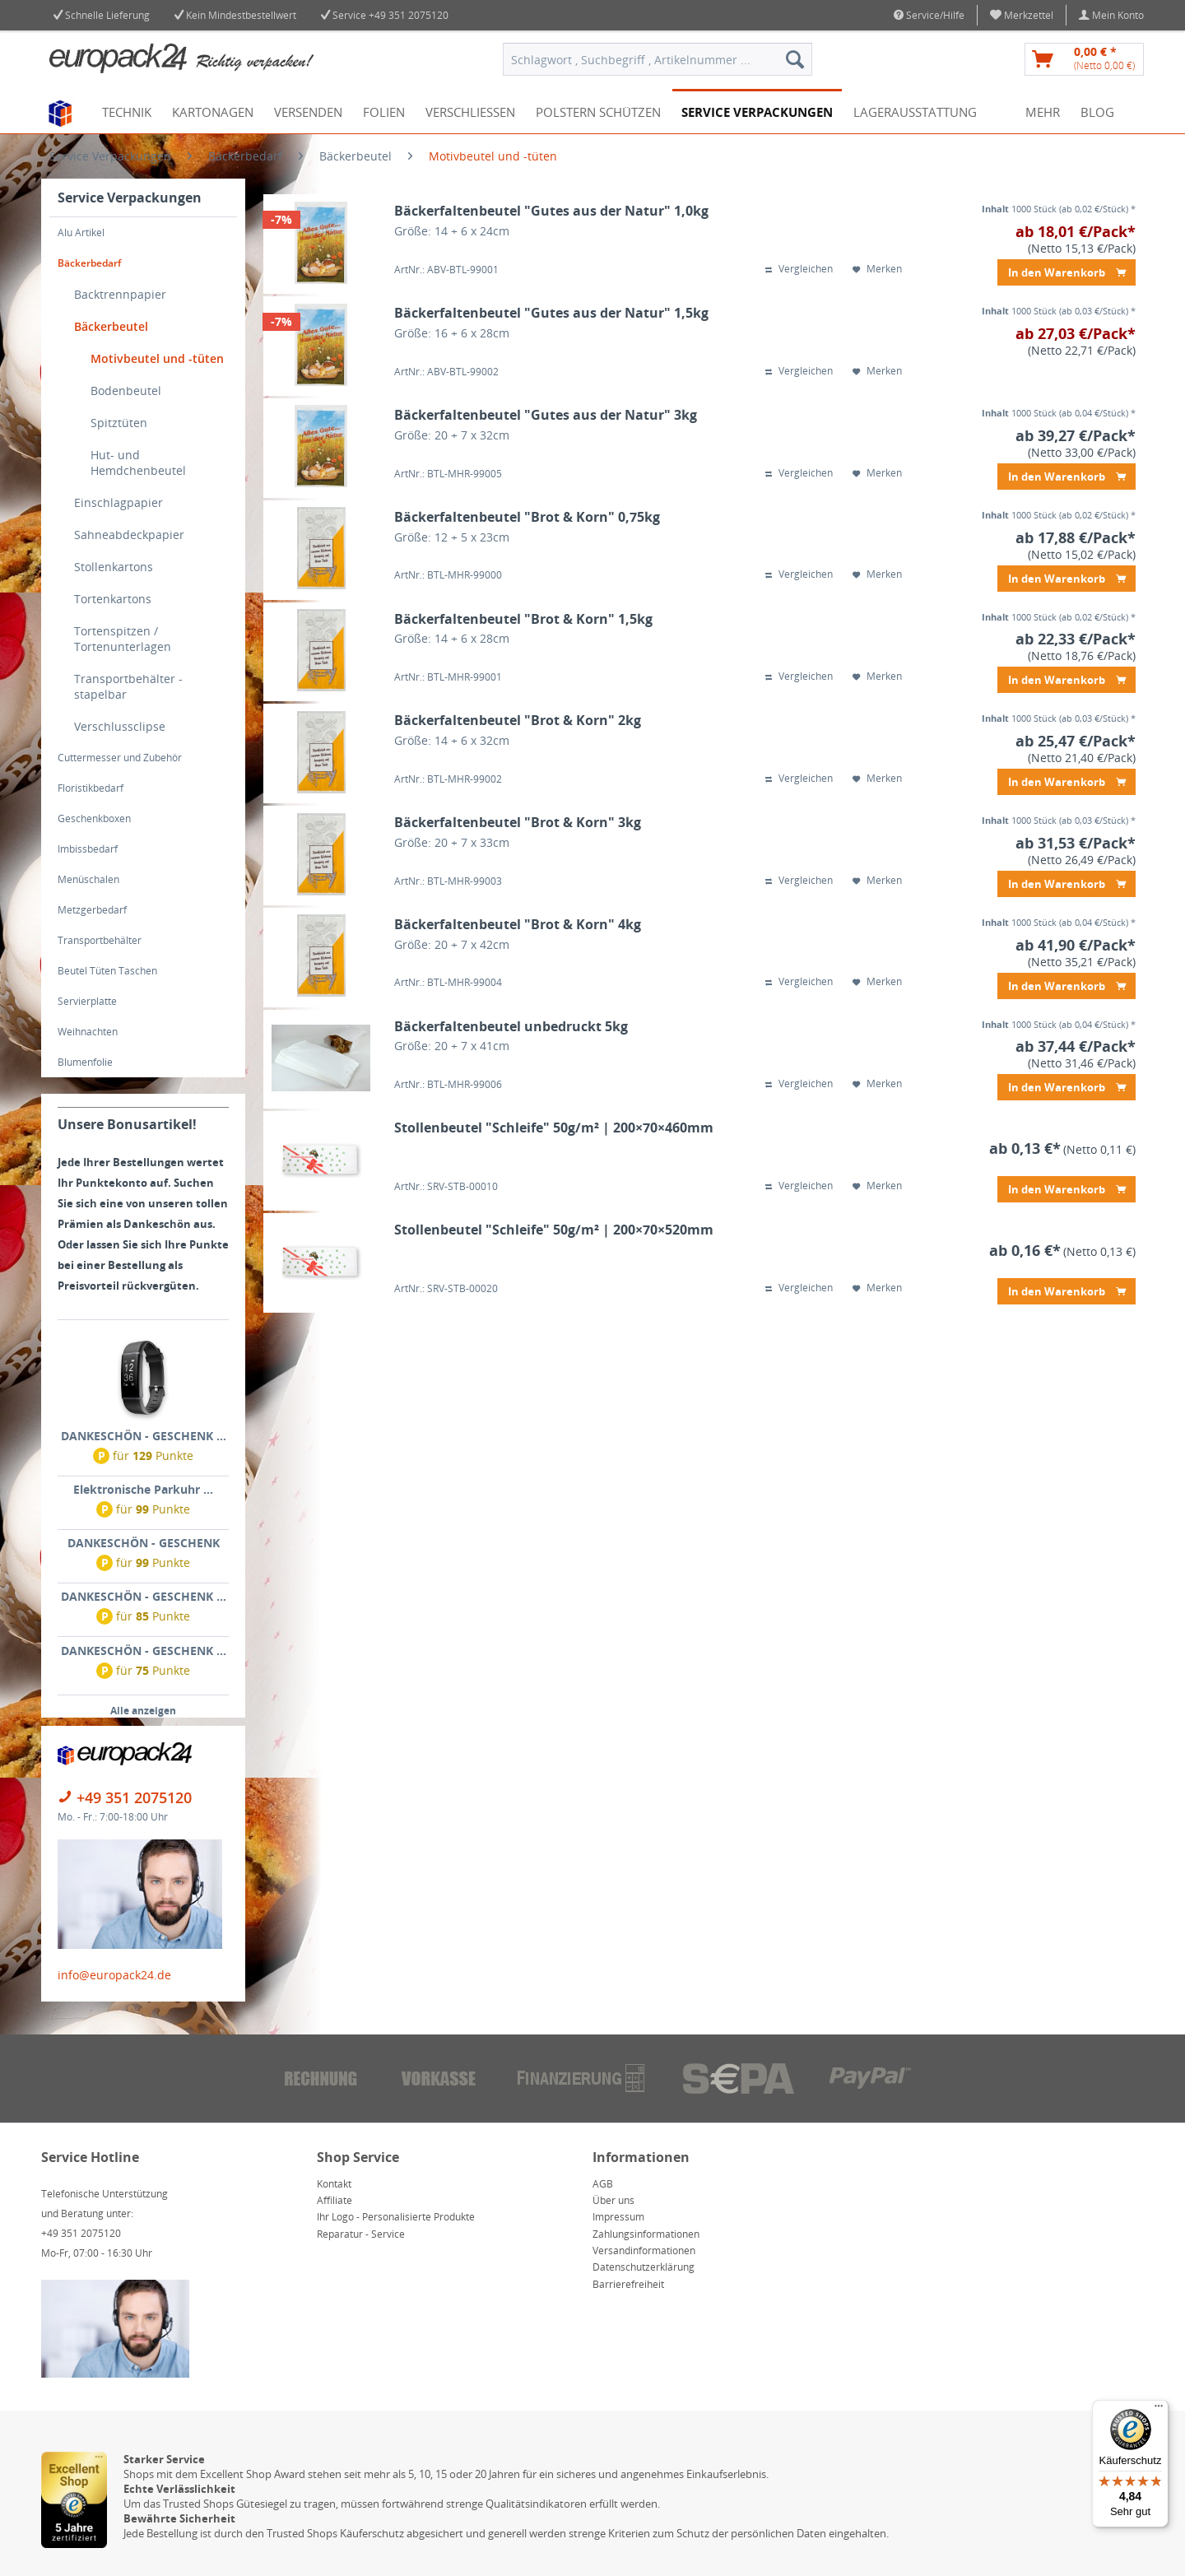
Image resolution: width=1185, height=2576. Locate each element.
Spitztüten (119, 422)
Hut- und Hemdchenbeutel (138, 462)
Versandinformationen (643, 2250)
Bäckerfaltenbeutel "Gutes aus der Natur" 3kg (545, 415)
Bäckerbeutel (111, 326)
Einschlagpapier (118, 502)
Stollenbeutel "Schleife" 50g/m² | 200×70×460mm (553, 1128)
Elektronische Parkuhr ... (143, 1489)
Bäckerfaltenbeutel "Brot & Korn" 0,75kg (527, 517)
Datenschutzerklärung (643, 2267)
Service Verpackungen (130, 197)
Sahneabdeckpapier (129, 534)
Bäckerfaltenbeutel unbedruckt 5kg (511, 1026)
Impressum (618, 2217)
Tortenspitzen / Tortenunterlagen (122, 638)
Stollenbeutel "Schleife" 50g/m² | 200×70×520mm (553, 1230)
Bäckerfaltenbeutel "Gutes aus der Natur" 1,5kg (551, 313)
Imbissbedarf (88, 849)
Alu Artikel (81, 232)
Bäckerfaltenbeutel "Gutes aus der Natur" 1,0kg (551, 211)
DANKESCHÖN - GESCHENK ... (143, 1436)
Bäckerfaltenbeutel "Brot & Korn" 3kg (517, 822)
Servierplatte (87, 1001)
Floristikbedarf (90, 788)
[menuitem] (1022, 15)
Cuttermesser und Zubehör (120, 758)
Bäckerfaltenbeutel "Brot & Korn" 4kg (517, 924)
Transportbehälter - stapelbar (128, 686)
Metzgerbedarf (92, 910)
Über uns (613, 2200)
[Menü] (1159, 2410)
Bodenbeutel (126, 390)
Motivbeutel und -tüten (157, 358)
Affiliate (334, 2200)
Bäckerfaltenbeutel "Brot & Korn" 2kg (517, 720)
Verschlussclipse (119, 726)
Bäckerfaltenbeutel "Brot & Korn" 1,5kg (523, 619)
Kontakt (334, 2184)
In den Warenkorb (1067, 269)
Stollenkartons (113, 566)
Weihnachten (88, 1032)
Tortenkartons (112, 599)
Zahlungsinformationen (645, 2234)
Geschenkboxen (94, 818)
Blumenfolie (85, 1062)
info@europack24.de (114, 1975)
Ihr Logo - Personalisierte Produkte (396, 2217)
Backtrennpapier (120, 294)
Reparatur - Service (361, 2234)
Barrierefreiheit (628, 2284)
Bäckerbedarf (89, 263)
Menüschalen (88, 879)
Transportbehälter (100, 940)
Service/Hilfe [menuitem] (929, 15)
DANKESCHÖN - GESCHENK (143, 1543)
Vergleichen (799, 269)
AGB (602, 2184)
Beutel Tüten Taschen (107, 971)
